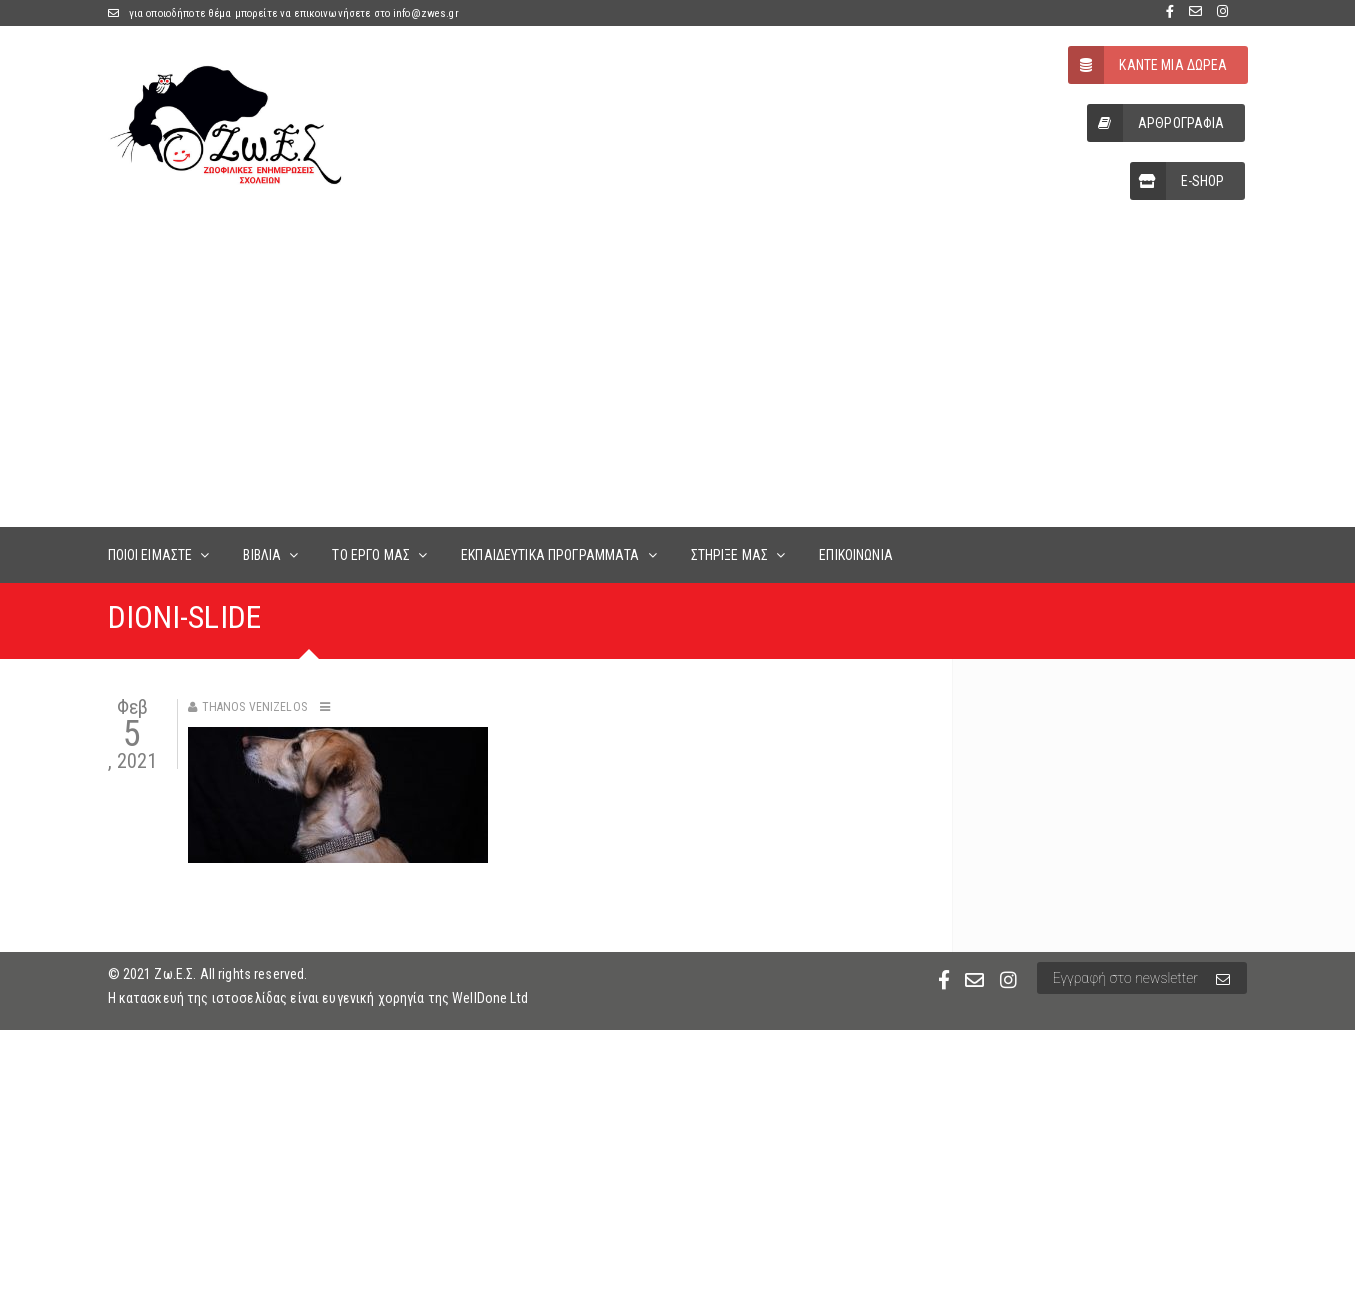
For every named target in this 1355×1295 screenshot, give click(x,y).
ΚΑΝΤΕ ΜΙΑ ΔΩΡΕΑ (1147, 65)
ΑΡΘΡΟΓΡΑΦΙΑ (1156, 123)
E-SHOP (1177, 181)
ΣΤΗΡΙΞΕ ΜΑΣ (730, 555)
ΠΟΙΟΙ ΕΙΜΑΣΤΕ (150, 555)
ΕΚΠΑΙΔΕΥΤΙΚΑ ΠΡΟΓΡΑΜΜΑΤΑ (550, 555)
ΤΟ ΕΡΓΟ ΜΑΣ (371, 555)
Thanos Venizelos (254, 707)
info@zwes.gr (426, 13)
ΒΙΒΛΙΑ (262, 555)
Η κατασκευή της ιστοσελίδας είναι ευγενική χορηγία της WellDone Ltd (318, 998)
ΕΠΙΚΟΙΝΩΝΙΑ (856, 555)
